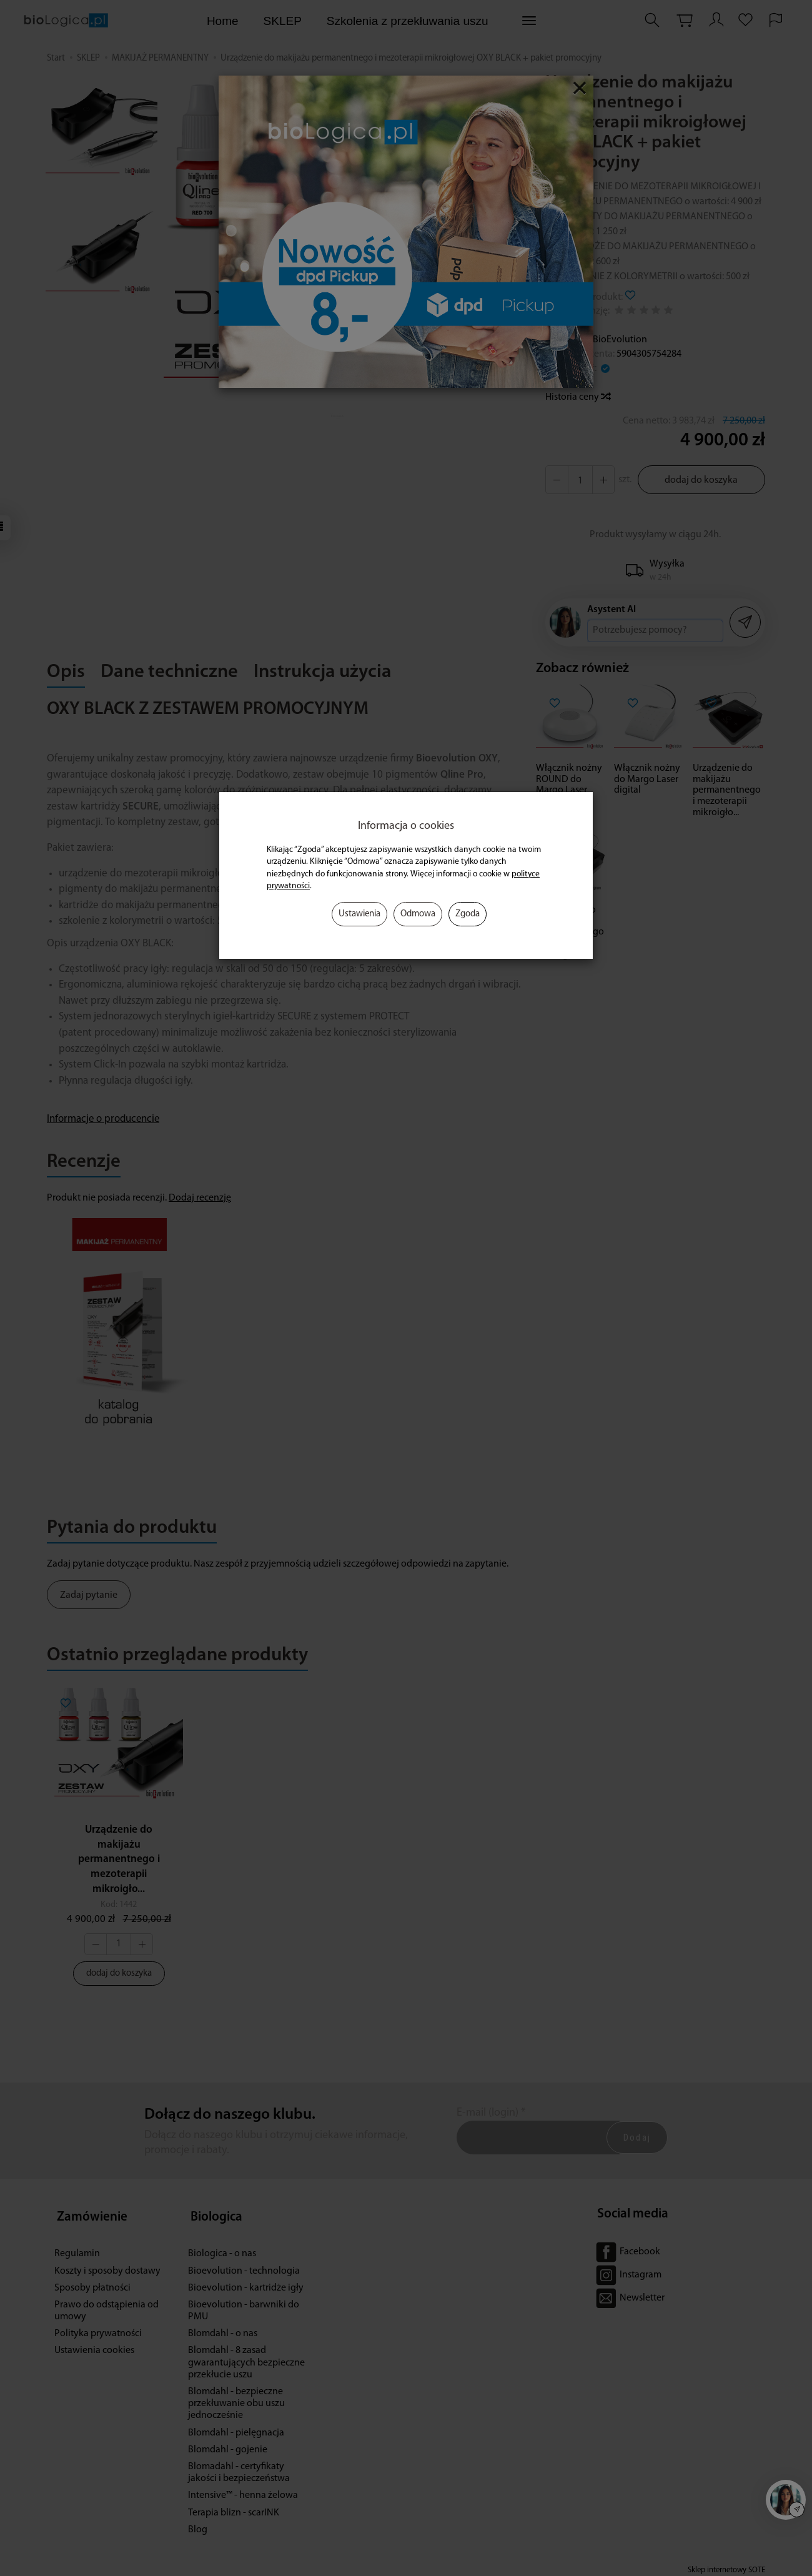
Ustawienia (359, 914)
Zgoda (467, 914)
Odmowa (417, 914)
